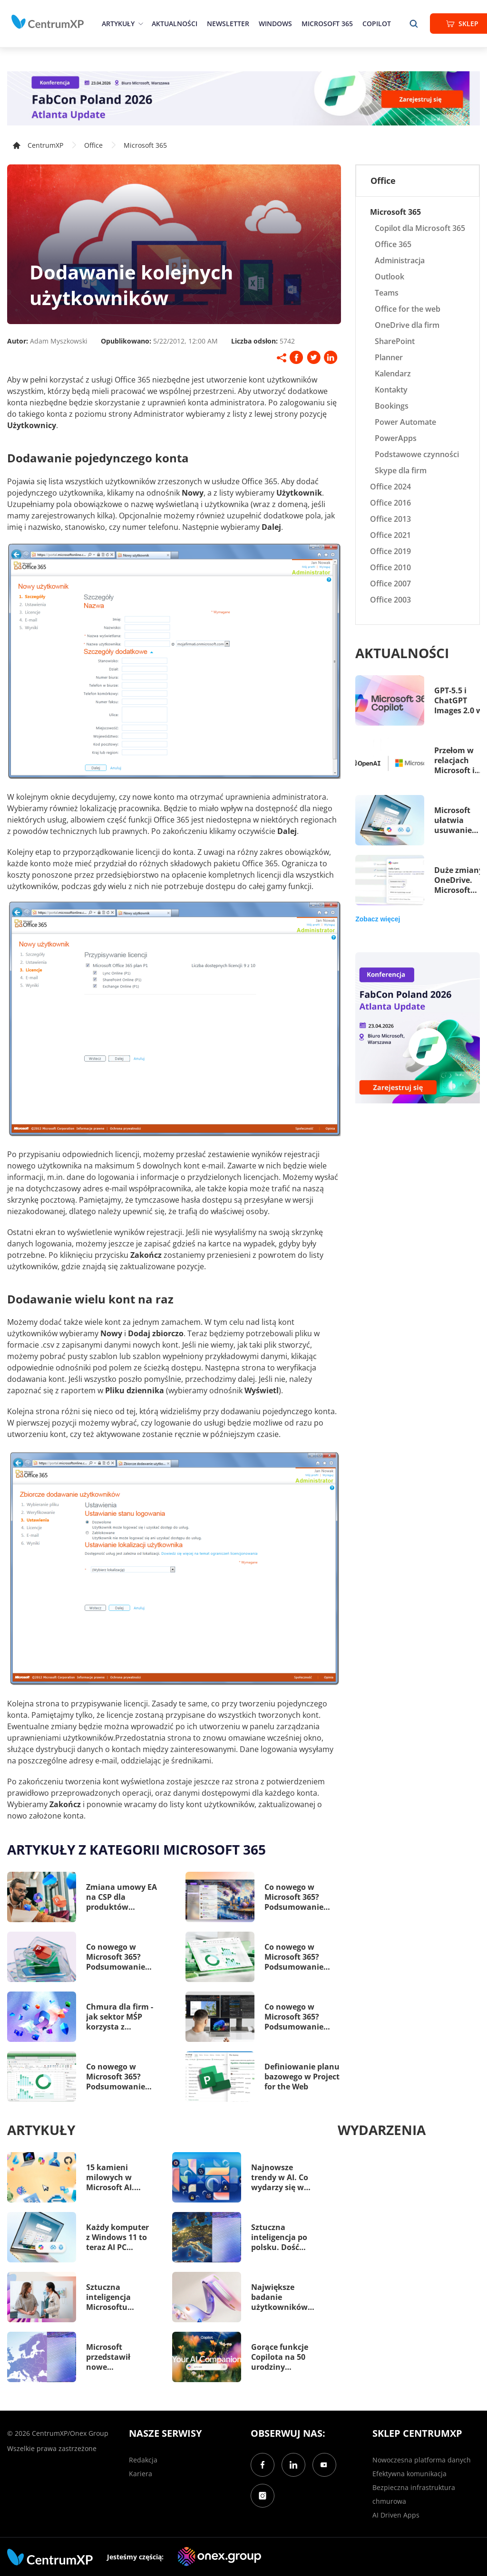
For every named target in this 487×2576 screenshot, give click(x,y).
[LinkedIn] (293, 2465)
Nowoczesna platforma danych (421, 2459)
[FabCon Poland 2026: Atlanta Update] (243, 98)
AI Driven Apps (395, 2514)
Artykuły (118, 23)
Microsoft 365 (327, 23)
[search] (414, 24)
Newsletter (228, 23)
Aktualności (174, 23)
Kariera (140, 2473)
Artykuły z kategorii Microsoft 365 (136, 1849)
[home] (47, 22)
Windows (275, 23)
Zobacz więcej (377, 919)
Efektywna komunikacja (409, 2473)
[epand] (139, 23)
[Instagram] (262, 2496)
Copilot (376, 23)
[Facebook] (262, 2465)
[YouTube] (324, 2465)
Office (93, 145)
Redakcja (143, 2459)
